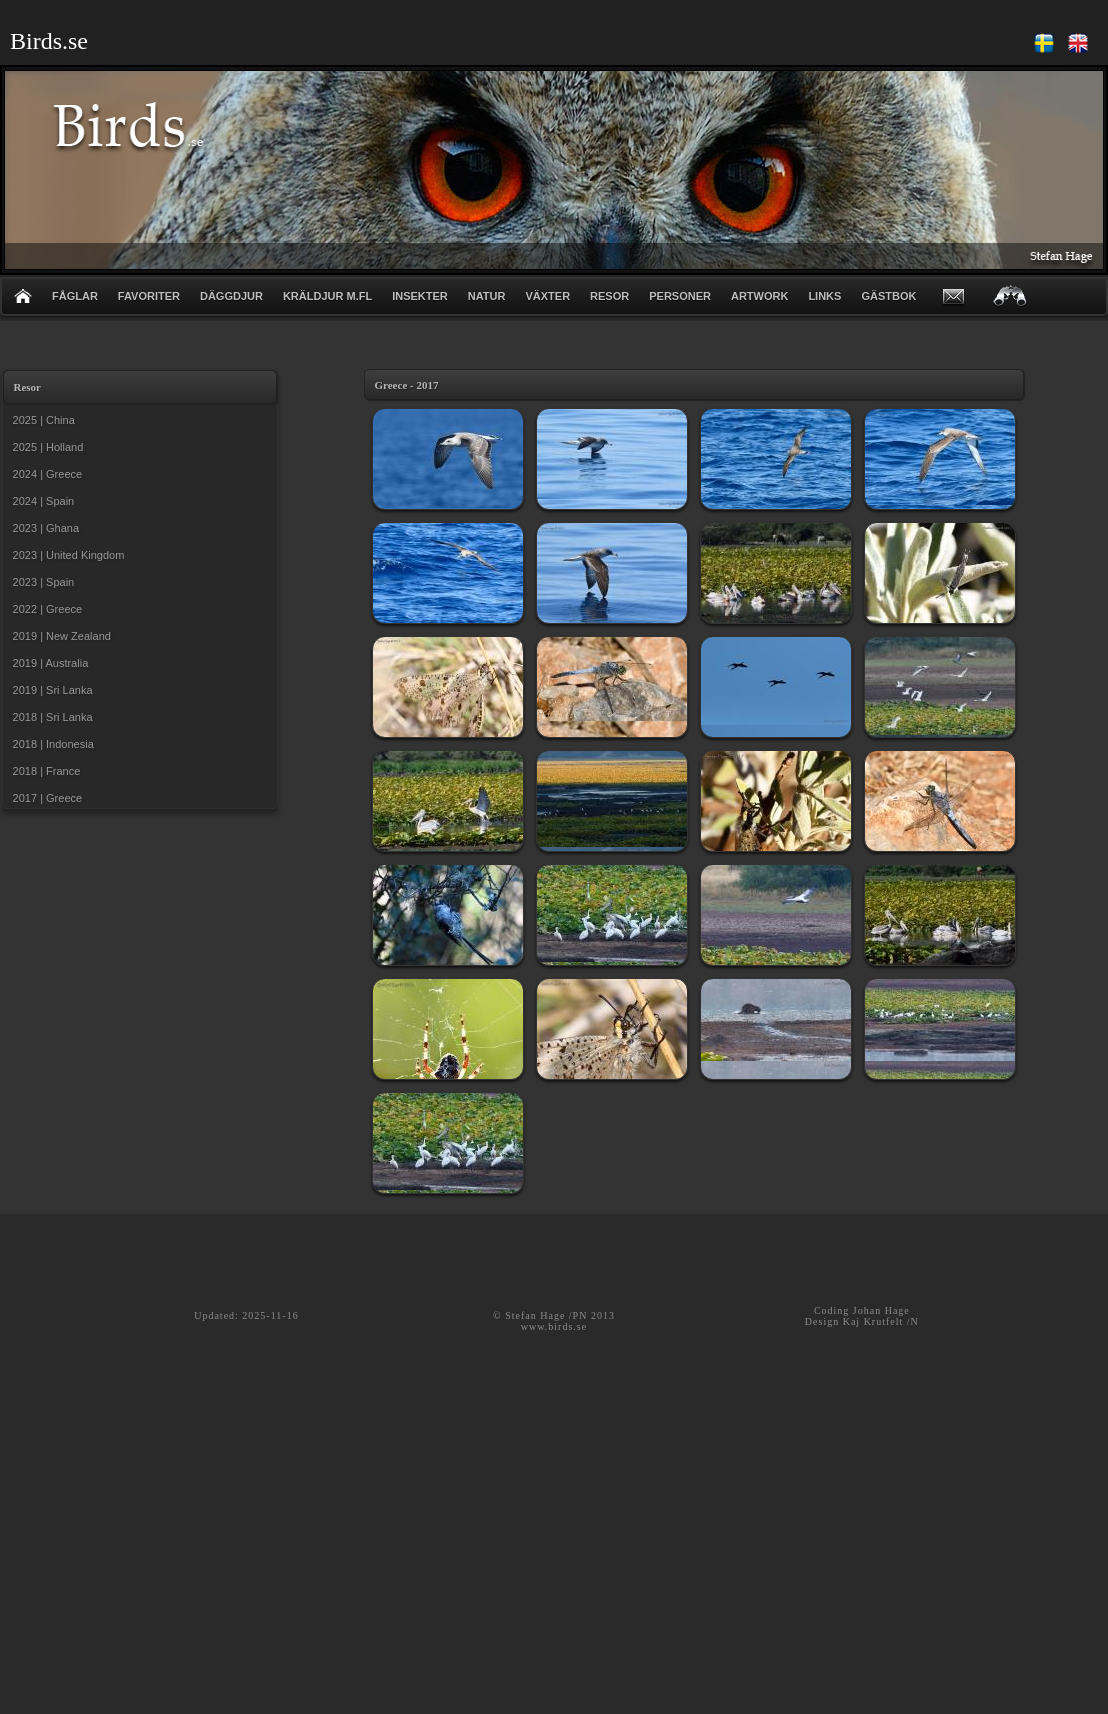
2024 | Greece (45, 474)
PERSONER (680, 296)
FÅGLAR (75, 296)
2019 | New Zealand (59, 636)
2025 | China (41, 420)
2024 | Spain (41, 501)
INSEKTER (420, 296)
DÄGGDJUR (231, 296)
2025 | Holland (45, 447)
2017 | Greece (45, 798)
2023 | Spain (41, 582)
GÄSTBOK (888, 296)
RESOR (609, 296)
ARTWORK (759, 296)
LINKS (824, 296)
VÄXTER (547, 296)
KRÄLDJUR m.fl (327, 296)
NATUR (487, 296)
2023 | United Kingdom (66, 555)
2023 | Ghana (43, 528)
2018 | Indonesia (50, 744)
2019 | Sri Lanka (50, 690)
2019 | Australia (48, 663)
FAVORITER (149, 296)
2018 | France (44, 771)
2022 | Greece (45, 609)
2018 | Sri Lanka (50, 717)
